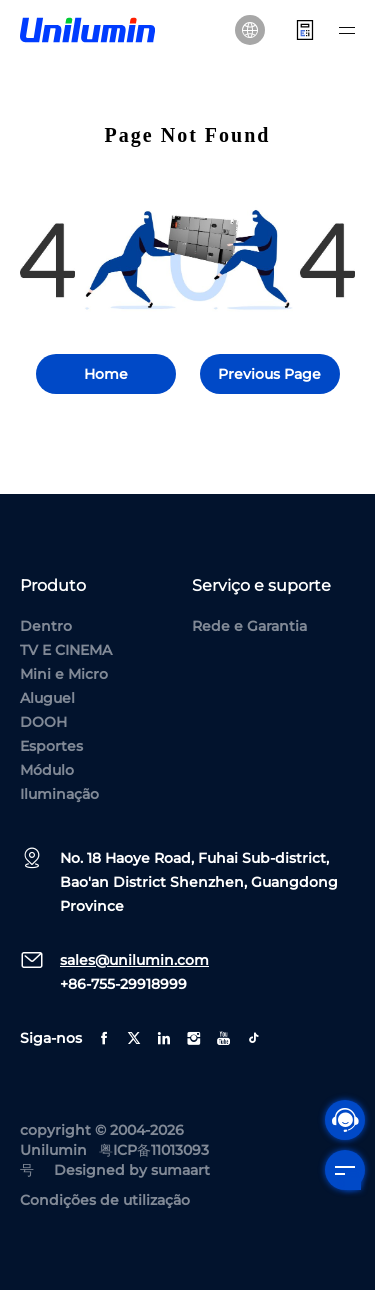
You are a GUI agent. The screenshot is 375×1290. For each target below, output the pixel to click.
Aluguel (47, 698)
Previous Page (269, 374)
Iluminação (59, 794)
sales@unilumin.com (134, 960)
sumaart (180, 1170)
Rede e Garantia (249, 626)
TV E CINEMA (66, 650)
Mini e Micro (64, 674)
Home (106, 374)
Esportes (51, 746)
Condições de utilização (105, 1200)
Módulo (47, 770)
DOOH (43, 722)
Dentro (46, 626)
